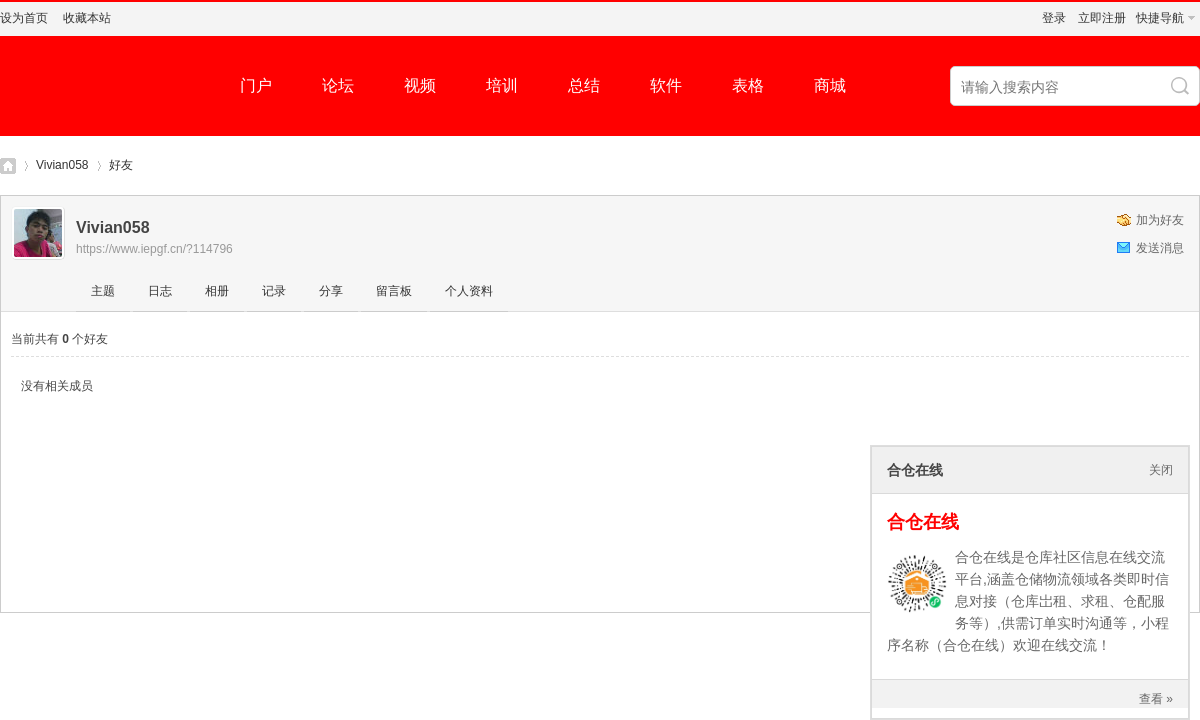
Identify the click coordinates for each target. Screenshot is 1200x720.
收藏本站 (87, 18)
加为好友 (1160, 220)
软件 (666, 85)
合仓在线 (923, 522)
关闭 (1161, 470)
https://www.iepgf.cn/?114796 (154, 249)
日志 (160, 291)
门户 (256, 85)
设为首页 (24, 18)
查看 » (1156, 699)
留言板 (394, 291)
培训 (502, 85)
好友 (121, 165)
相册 (217, 291)
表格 (748, 85)
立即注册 (1102, 18)
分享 (331, 291)
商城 (830, 85)
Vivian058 (62, 165)
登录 (1054, 18)
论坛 (338, 85)
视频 (420, 85)
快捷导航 (1160, 18)
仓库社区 (8, 165)
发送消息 (1160, 248)
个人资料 (469, 291)
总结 (584, 85)
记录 (274, 291)
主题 (103, 291)
